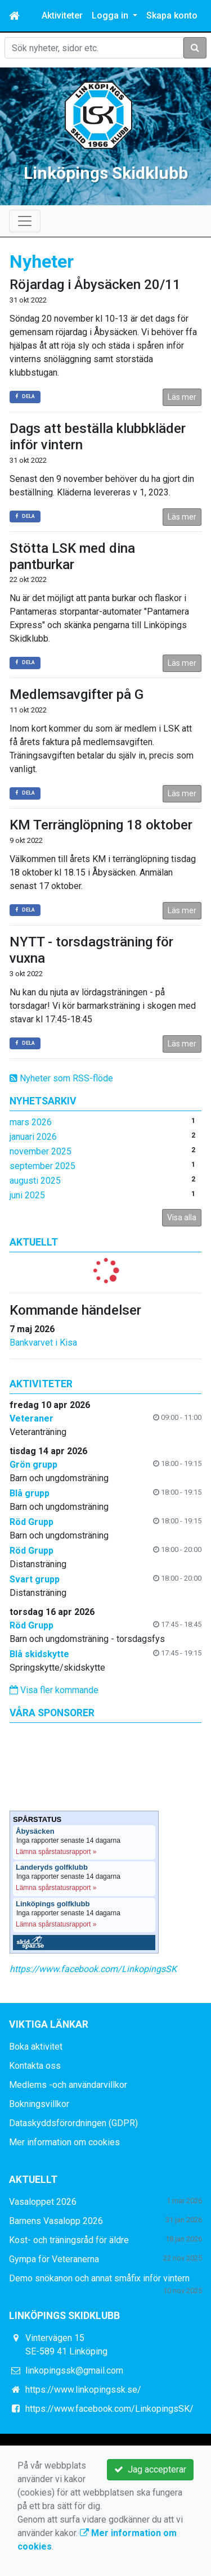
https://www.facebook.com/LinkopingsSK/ (109, 2408)
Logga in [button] (111, 15)
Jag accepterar (150, 2469)
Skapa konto (171, 15)
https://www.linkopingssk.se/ (83, 2389)
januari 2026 (33, 1136)
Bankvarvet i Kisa (43, 1342)
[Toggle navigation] (25, 221)
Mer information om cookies (64, 2142)
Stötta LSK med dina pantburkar (72, 556)
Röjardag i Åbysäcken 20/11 (95, 284)
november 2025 (40, 1151)
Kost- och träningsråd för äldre (69, 2240)
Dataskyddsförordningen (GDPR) (73, 2123)
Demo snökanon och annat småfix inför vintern (99, 2278)
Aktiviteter (62, 15)
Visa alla (181, 1217)
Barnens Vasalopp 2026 (56, 2221)
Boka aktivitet (35, 2046)
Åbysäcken (35, 1831)
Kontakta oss (35, 2065)
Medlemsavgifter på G (76, 694)
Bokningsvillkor (39, 2104)
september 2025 (42, 1166)
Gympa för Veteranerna (54, 2259)
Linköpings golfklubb (52, 1904)
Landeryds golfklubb (52, 1867)
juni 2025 (27, 1195)
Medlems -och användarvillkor (68, 2084)
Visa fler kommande (54, 1690)
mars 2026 (31, 1122)
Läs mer (182, 397)
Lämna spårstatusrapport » (56, 1852)
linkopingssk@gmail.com (74, 2370)
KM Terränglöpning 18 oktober (101, 825)
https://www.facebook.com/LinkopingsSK (93, 1969)
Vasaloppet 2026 (43, 2201)
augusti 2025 (35, 1180)
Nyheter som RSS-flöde (61, 1078)
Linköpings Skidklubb (106, 173)
